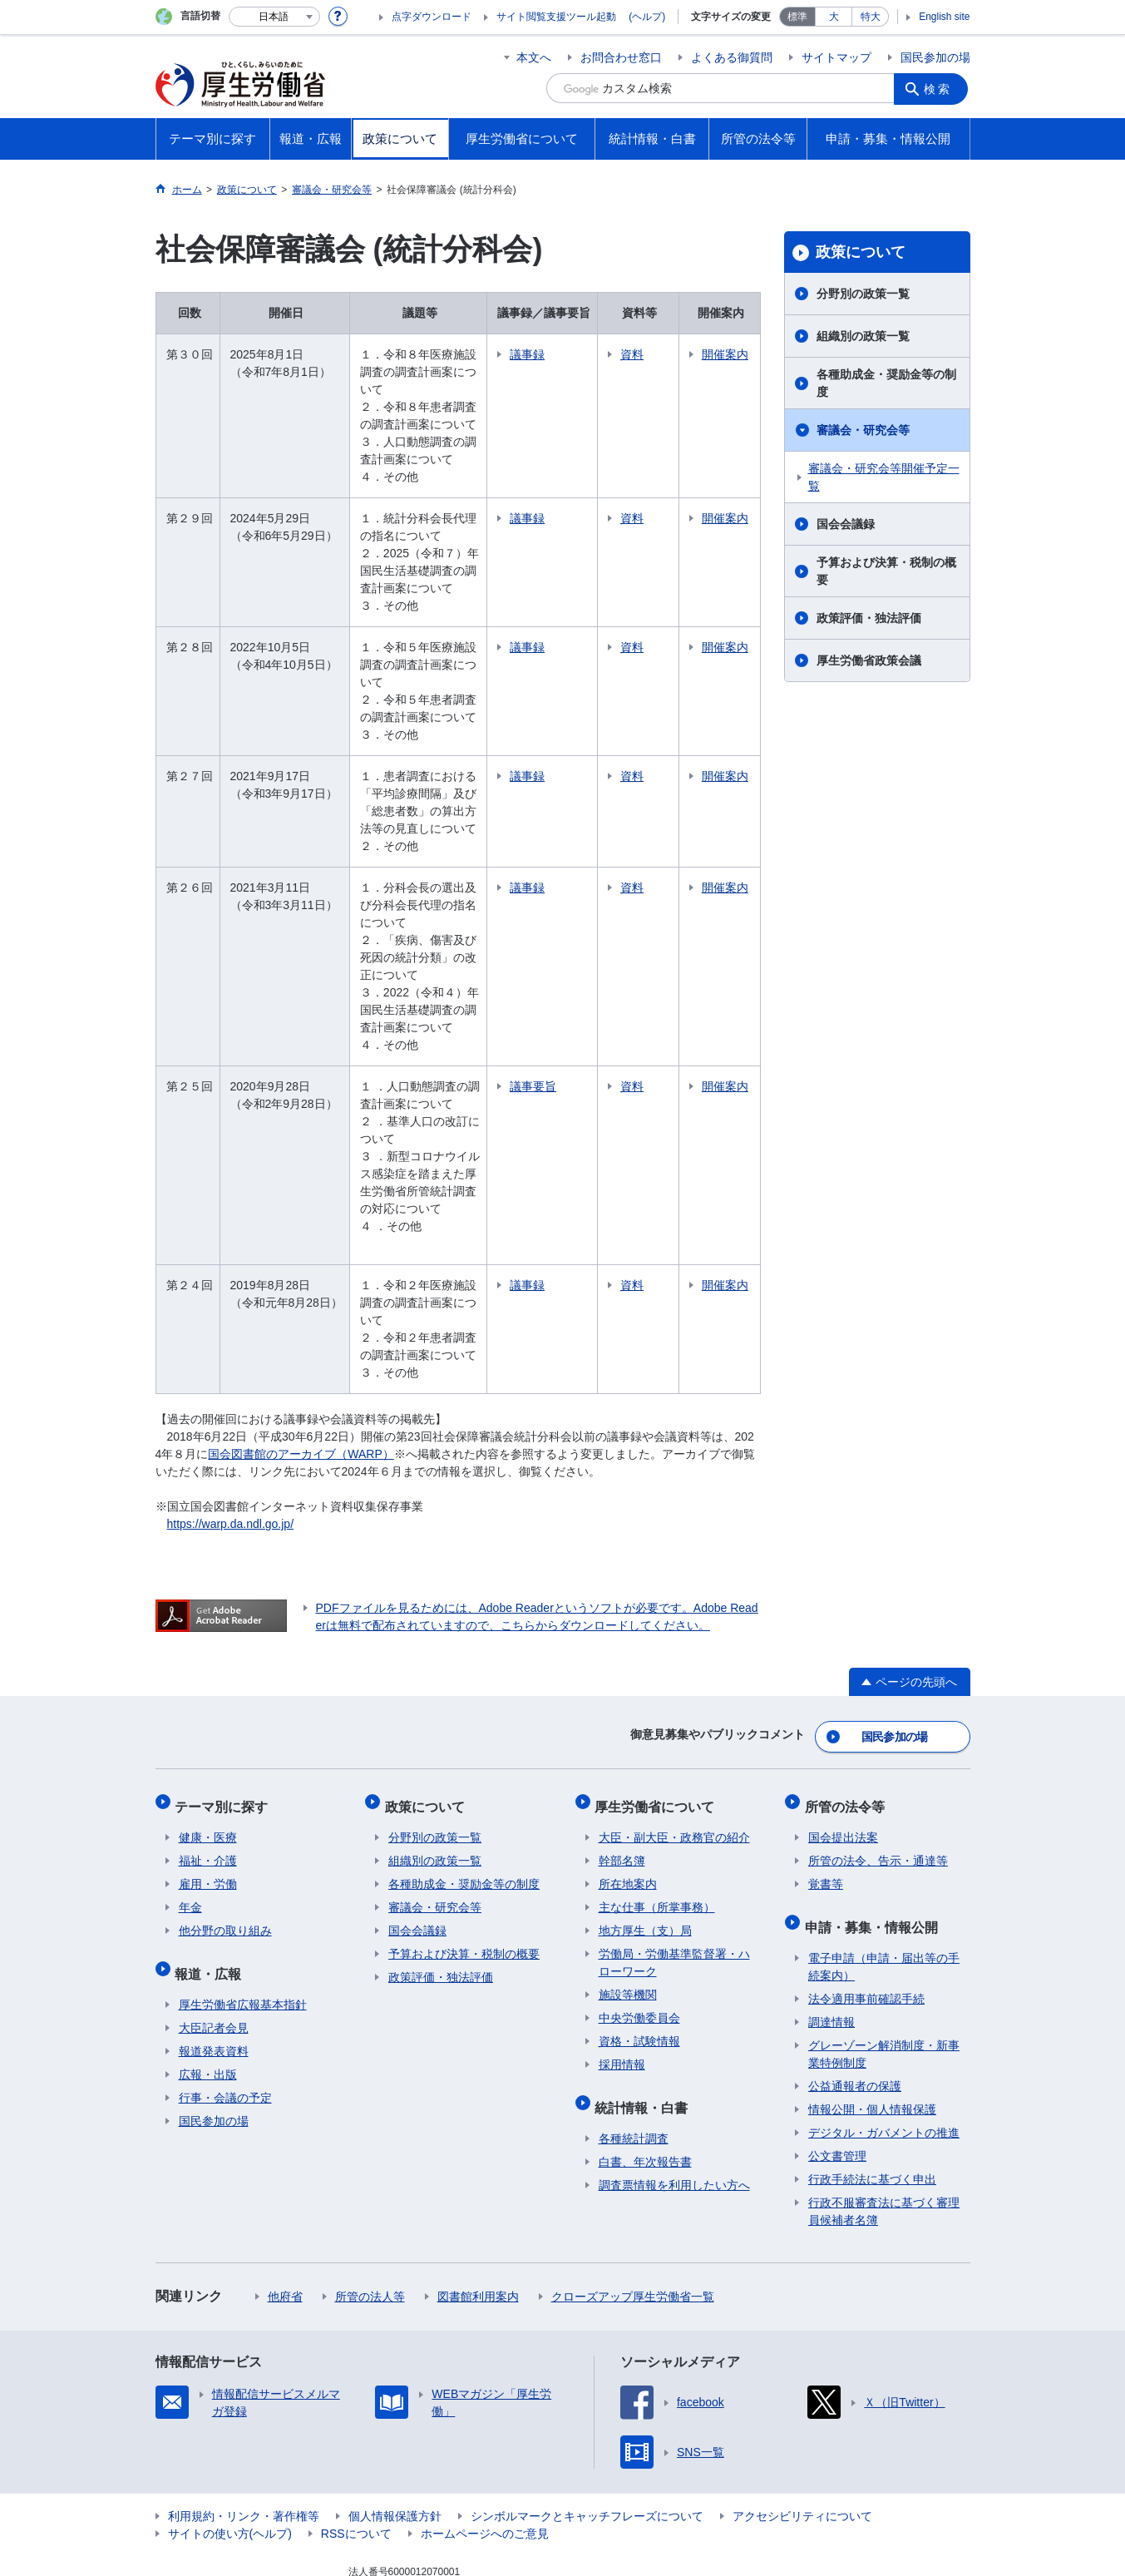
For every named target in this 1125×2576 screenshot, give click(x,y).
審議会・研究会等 (863, 430)
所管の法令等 (848, 1729)
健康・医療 (208, 1756)
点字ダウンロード (431, 16)
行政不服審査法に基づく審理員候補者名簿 (884, 2123)
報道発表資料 (214, 1963)
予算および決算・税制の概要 (886, 571)
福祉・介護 (208, 1780)
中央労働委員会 (639, 1937)
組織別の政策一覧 (863, 336)
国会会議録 (846, 524)
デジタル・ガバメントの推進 (884, 2044)
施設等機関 (628, 1914)
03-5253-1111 (443, 2517)
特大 (871, 16)
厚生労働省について (658, 1729)
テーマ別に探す (225, 1729)
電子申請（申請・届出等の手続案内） (884, 1878)
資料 (662, 354)
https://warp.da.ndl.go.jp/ (230, 1454)
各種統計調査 (634, 2050)
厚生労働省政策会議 (869, 660)
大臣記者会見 (214, 1939)
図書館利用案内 (478, 2208)
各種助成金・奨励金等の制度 (886, 383)
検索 (940, 88)
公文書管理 (837, 2067)
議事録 (557, 354)
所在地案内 (628, 1803)
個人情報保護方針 (395, 2428)
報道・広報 (212, 1888)
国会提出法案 (843, 1756)
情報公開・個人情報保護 (872, 2021)
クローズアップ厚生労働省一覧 (632, 2208)
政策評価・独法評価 (869, 618)
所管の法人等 (370, 2208)
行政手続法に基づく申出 (872, 2091)
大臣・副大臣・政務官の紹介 (674, 1756)
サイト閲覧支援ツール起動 (556, 16)
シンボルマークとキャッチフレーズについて (587, 2428)
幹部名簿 (622, 1780)
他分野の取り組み (225, 1850)
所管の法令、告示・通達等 (878, 1780)
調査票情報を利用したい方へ (674, 2097)
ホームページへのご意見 (485, 2445)
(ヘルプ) (647, 16)
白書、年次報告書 (645, 2073)
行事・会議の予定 (225, 2009)
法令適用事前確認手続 (866, 1910)
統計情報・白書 (645, 2022)
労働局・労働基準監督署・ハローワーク (674, 1881)
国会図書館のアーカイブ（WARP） (300, 1384)
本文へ (533, 57)
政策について (860, 252)
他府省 (285, 2208)
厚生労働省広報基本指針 (243, 1916)
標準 (797, 16)
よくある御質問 (731, 57)
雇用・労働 (208, 1803)
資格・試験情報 (639, 1960)
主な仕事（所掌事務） (657, 1826)
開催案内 (732, 363)
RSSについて (356, 2445)
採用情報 (622, 1983)
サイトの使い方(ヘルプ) (230, 2445)
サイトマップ (836, 57)
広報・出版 (208, 1986)
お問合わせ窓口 (621, 57)
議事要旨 (563, 1034)
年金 (190, 1826)
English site (944, 16)
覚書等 (825, 1803)
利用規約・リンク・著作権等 (243, 2428)
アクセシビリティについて (802, 2428)
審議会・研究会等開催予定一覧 (884, 477)
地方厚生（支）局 (645, 1850)
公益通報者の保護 (854, 1998)
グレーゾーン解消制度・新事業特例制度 (884, 1966)
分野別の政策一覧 (863, 293)
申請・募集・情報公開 (874, 1842)
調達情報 (831, 1934)
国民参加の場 (935, 57)
